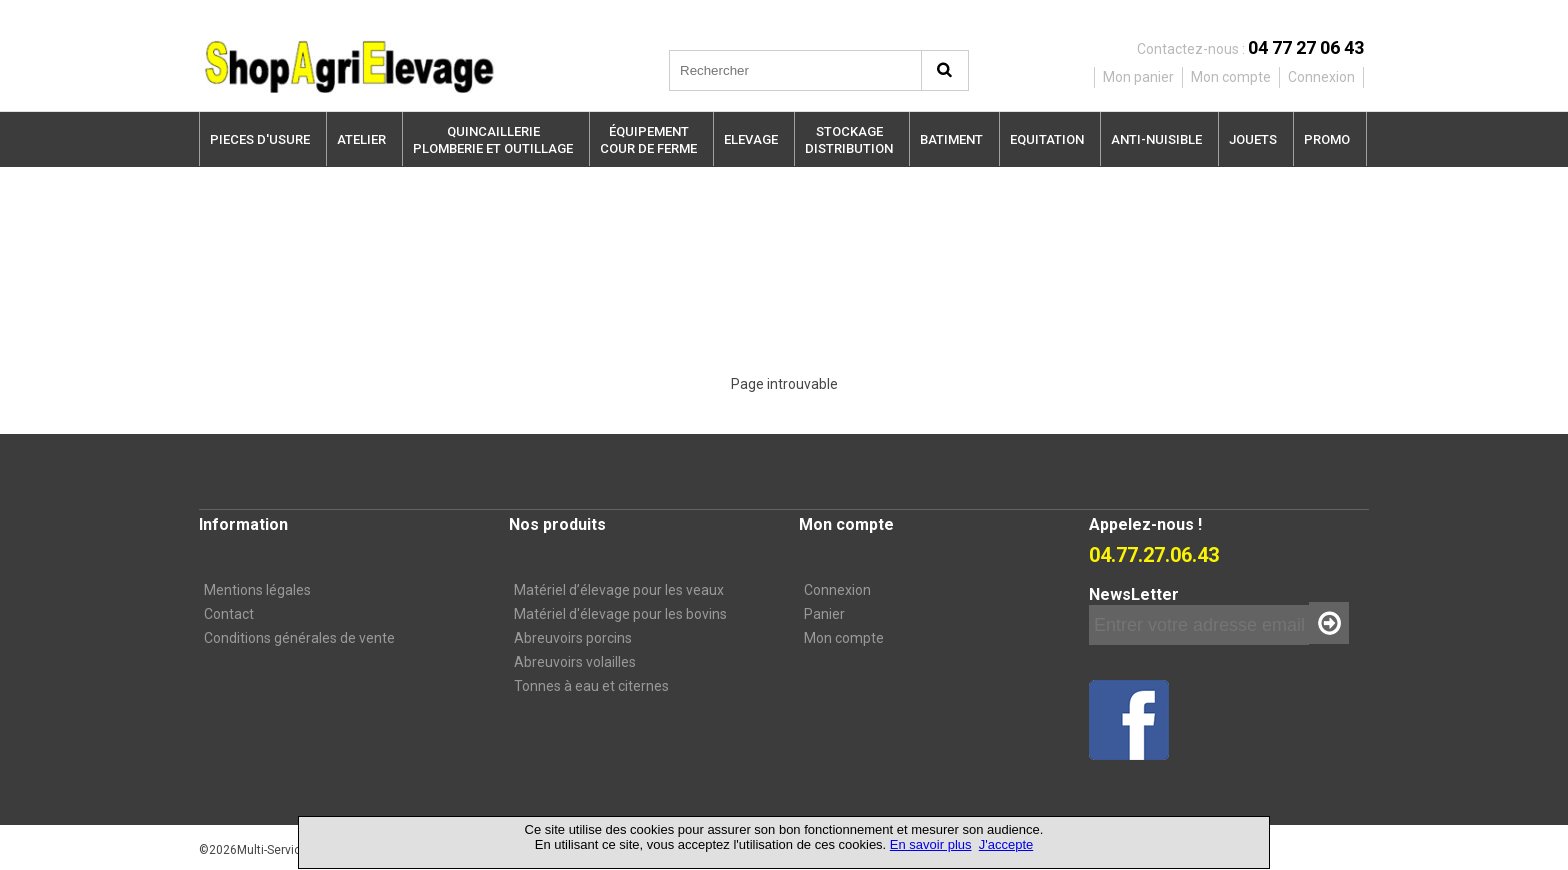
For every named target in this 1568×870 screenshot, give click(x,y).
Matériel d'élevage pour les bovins (620, 614)
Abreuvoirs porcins (573, 638)
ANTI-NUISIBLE (1156, 139)
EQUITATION (1047, 139)
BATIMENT (951, 139)
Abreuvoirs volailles (575, 662)
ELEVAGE (751, 139)
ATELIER (361, 139)
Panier (824, 614)
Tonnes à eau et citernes (591, 686)
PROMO (1327, 139)
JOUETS (1253, 139)
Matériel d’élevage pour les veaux (619, 590)
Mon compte (844, 638)
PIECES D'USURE (260, 139)
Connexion (837, 590)
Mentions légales (257, 590)
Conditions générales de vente (299, 638)
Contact (229, 614)
